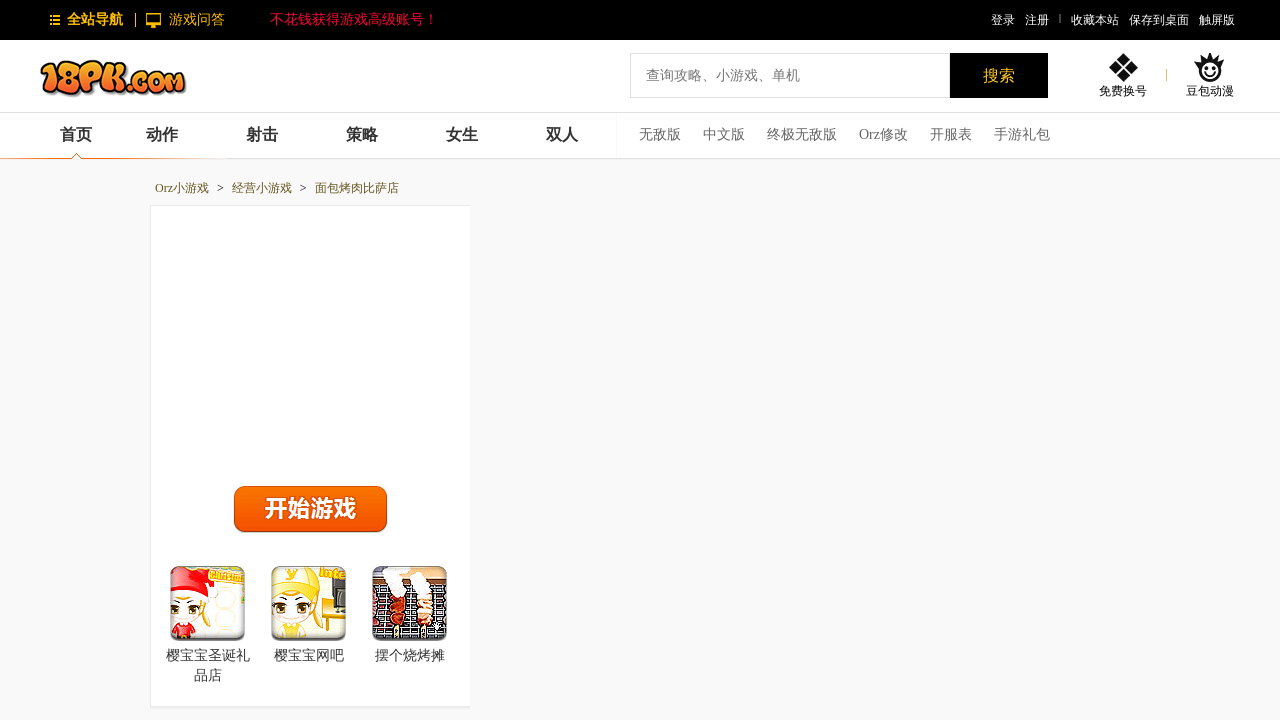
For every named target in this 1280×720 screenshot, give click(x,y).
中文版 (724, 134)
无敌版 (660, 134)
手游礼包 (1022, 134)
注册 (1037, 20)
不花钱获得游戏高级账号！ (354, 19)
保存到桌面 (1159, 20)
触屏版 (1217, 20)
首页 (76, 134)
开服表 (951, 134)
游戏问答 (197, 19)
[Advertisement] (311, 341)
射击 (262, 134)
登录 (1003, 20)
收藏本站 (1095, 20)
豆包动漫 (1210, 90)
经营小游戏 (262, 188)
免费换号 (1123, 90)
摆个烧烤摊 (410, 655)
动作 (162, 134)
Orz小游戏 (182, 188)
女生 (462, 134)
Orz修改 (883, 134)
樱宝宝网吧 (309, 655)
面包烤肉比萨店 (357, 188)
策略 (362, 134)
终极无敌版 (802, 134)
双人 (562, 134)
